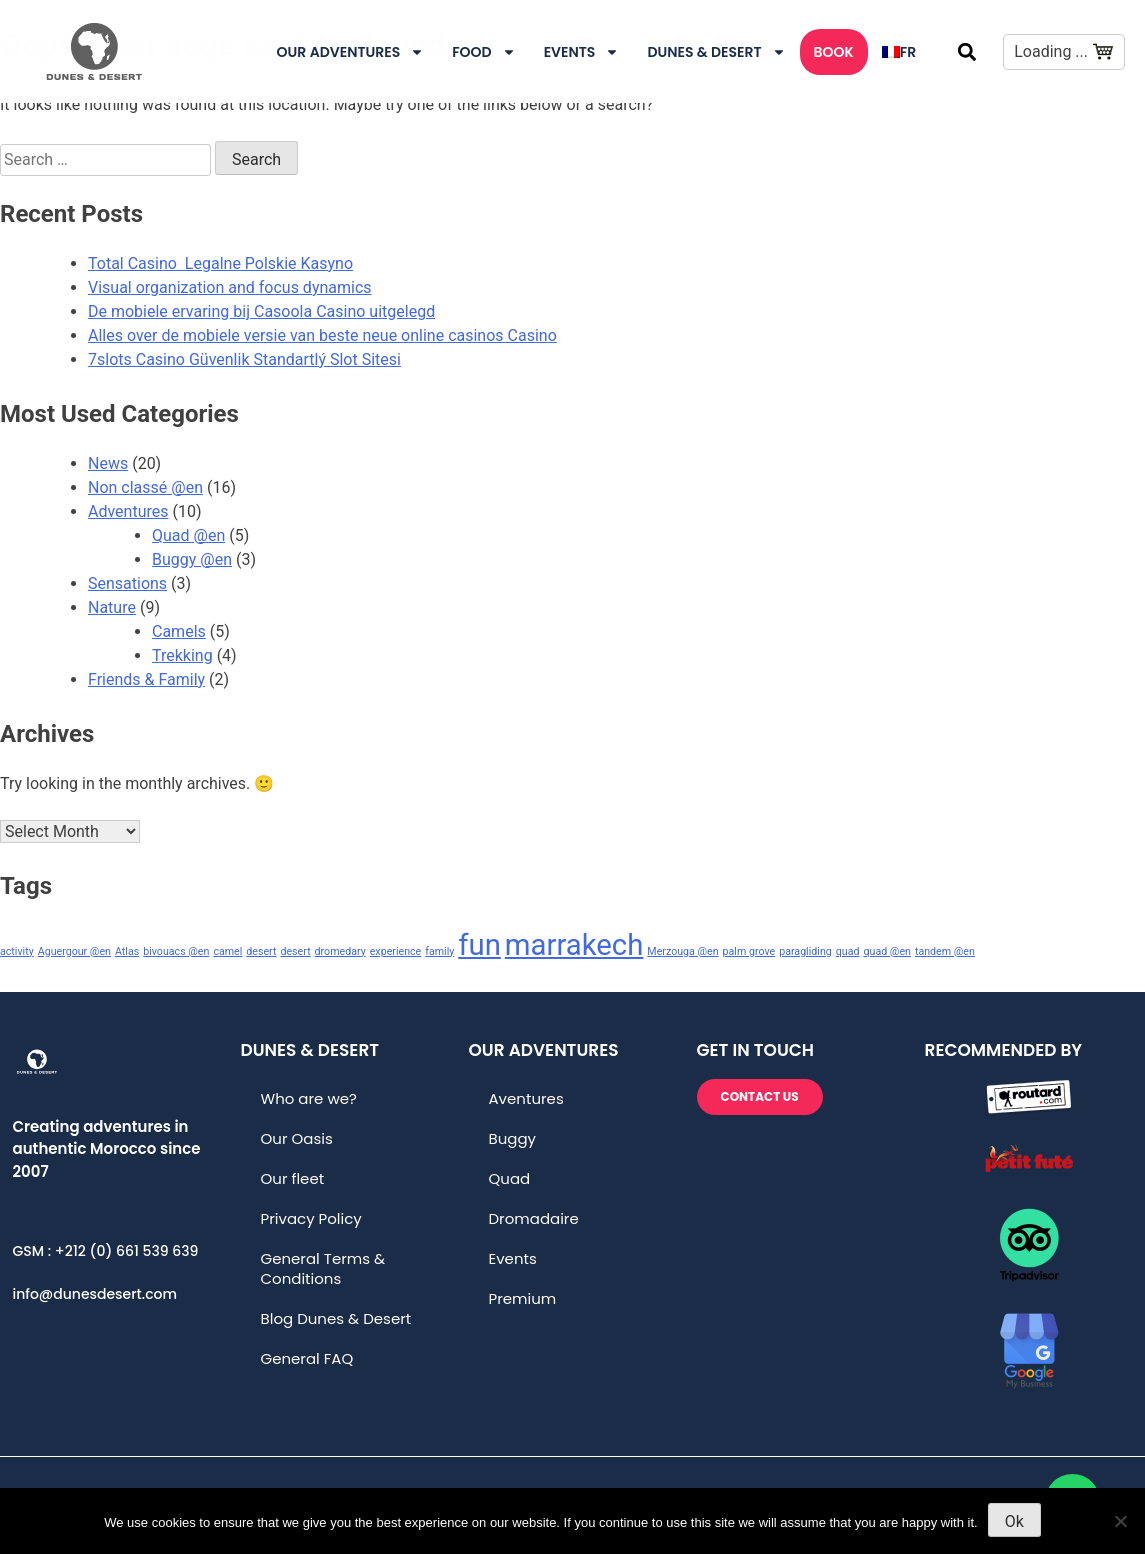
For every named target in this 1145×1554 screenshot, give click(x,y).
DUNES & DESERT (716, 52)
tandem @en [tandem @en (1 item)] (945, 951)
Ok (1014, 1521)
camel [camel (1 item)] (227, 951)
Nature (112, 607)
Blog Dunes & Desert (336, 1318)
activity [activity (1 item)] (17, 951)
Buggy (513, 1138)
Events (582, 52)
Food (483, 52)
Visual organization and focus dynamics (230, 287)
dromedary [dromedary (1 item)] (340, 951)
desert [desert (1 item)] (261, 951)
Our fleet (293, 1178)
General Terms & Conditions (323, 1268)
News (108, 463)
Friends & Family (146, 679)
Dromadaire (534, 1218)
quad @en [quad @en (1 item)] (887, 951)
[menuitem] (899, 52)
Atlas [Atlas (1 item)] (127, 951)
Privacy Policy (311, 1218)
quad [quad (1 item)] (848, 951)
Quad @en (188, 535)
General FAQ (307, 1358)
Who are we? (309, 1098)
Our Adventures (351, 52)
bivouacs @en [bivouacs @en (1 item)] (176, 951)
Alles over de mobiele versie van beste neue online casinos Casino (322, 335)
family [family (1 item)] (439, 951)
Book (834, 52)
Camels (179, 631)
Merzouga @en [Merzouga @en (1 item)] (682, 951)
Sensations (127, 583)
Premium (523, 1298)
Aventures (526, 1098)
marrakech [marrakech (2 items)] (574, 945)
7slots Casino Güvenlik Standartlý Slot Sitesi (244, 359)
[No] (1120, 1521)
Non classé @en (145, 487)
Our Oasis (297, 1138)
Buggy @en (192, 559)
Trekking (182, 655)
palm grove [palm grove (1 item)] (749, 951)
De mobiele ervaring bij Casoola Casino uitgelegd (261, 311)
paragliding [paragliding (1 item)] (805, 951)
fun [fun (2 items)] (479, 945)
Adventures (128, 511)
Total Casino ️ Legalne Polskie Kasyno (220, 263)
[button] (966, 51)
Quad (510, 1178)
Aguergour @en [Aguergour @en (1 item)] (74, 951)
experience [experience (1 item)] (396, 951)
